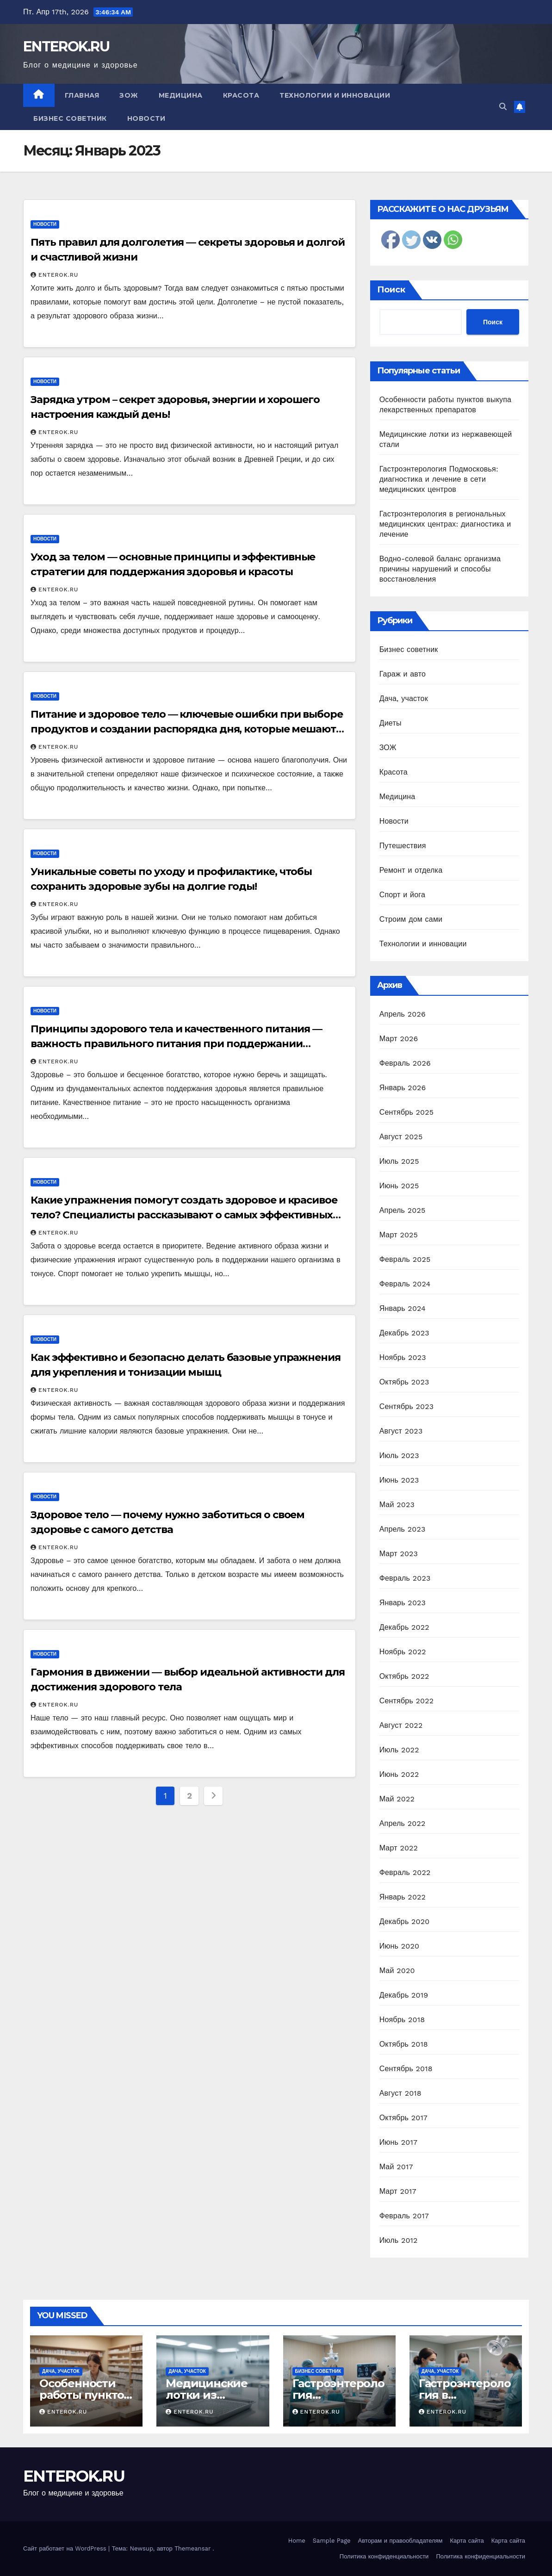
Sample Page (332, 2540)
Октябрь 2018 (403, 2044)
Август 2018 (400, 2093)
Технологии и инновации (334, 95)
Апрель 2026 (402, 1014)
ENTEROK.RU (66, 46)
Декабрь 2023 (404, 1332)
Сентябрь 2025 (406, 1112)
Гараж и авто (402, 674)
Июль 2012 (398, 2240)
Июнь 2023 (399, 1480)
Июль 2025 (399, 1161)
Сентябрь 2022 (406, 1700)
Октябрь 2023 (404, 1382)
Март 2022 (398, 1848)
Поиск (391, 290)
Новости (146, 118)
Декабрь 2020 (404, 1921)
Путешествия (402, 845)
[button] (503, 106)
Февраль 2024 (405, 1283)
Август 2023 (401, 1431)
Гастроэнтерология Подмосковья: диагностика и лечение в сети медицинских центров (438, 479)
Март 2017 (397, 2191)
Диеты (390, 723)
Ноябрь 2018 (402, 2019)
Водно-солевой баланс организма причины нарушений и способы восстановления (440, 568)
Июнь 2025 (399, 1185)
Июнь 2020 (399, 1946)
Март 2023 (398, 1553)
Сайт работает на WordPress (65, 2548)
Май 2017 (396, 2166)
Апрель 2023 (402, 1529)
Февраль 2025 (405, 1259)
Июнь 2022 (399, 1774)
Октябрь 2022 (404, 1676)
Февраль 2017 (404, 2215)
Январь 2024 (402, 1308)
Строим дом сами (411, 919)
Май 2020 (397, 1970)
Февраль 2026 (405, 1063)
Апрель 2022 (402, 1823)
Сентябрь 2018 (406, 2068)
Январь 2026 (402, 1087)
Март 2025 (398, 1234)
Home (296, 2540)
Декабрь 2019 (403, 1995)
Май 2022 (397, 1798)
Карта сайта (467, 2540)
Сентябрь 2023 (406, 1406)
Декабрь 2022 (404, 1627)
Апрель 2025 (402, 1210)
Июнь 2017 (398, 2142)
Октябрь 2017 (403, 2117)
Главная (82, 95)
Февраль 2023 (405, 1578)
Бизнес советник (70, 118)
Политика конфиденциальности (384, 2556)
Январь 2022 (402, 1897)
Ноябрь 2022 (402, 1651)
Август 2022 (401, 1725)
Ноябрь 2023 (402, 1357)
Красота (241, 95)
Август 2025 (401, 1136)
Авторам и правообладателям (400, 2540)
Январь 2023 (402, 1602)
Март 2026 (398, 1038)
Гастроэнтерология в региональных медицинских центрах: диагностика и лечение (445, 524)
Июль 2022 (399, 1749)
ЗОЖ (128, 95)
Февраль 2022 (405, 1872)
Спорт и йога (402, 894)
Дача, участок (403, 698)
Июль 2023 (399, 1455)
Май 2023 (397, 1504)
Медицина (181, 95)
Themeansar (192, 2548)
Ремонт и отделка (411, 870)
